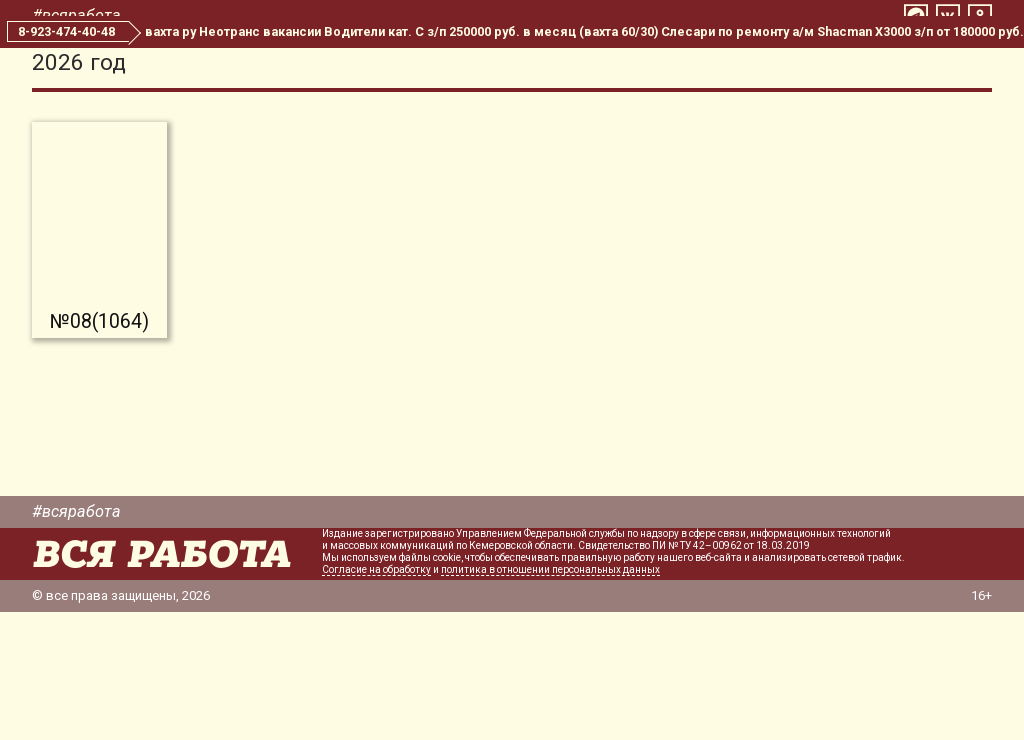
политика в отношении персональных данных (550, 697)
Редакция (732, 68)
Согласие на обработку (376, 697)
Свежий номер (480, 68)
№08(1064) (99, 449)
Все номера (615, 68)
